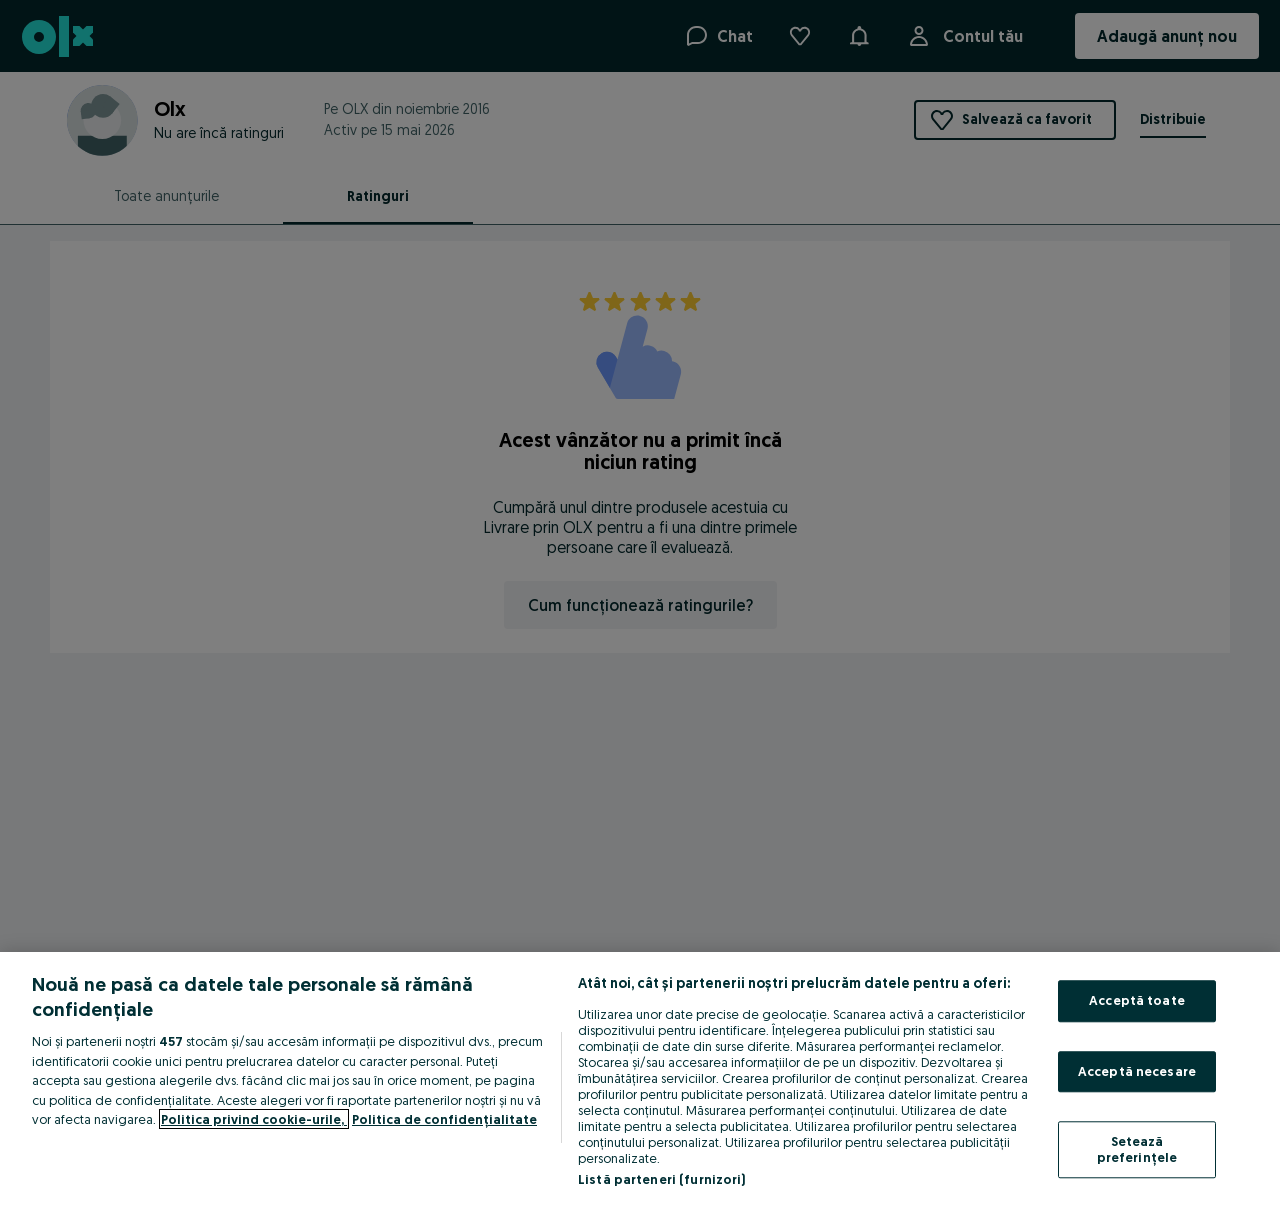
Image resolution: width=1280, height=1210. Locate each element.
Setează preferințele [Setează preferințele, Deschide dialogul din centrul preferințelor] (1137, 1150)
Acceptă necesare (1137, 1071)
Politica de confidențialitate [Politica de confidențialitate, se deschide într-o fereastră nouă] (444, 1119)
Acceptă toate (1137, 1000)
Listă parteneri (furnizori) (662, 1179)
